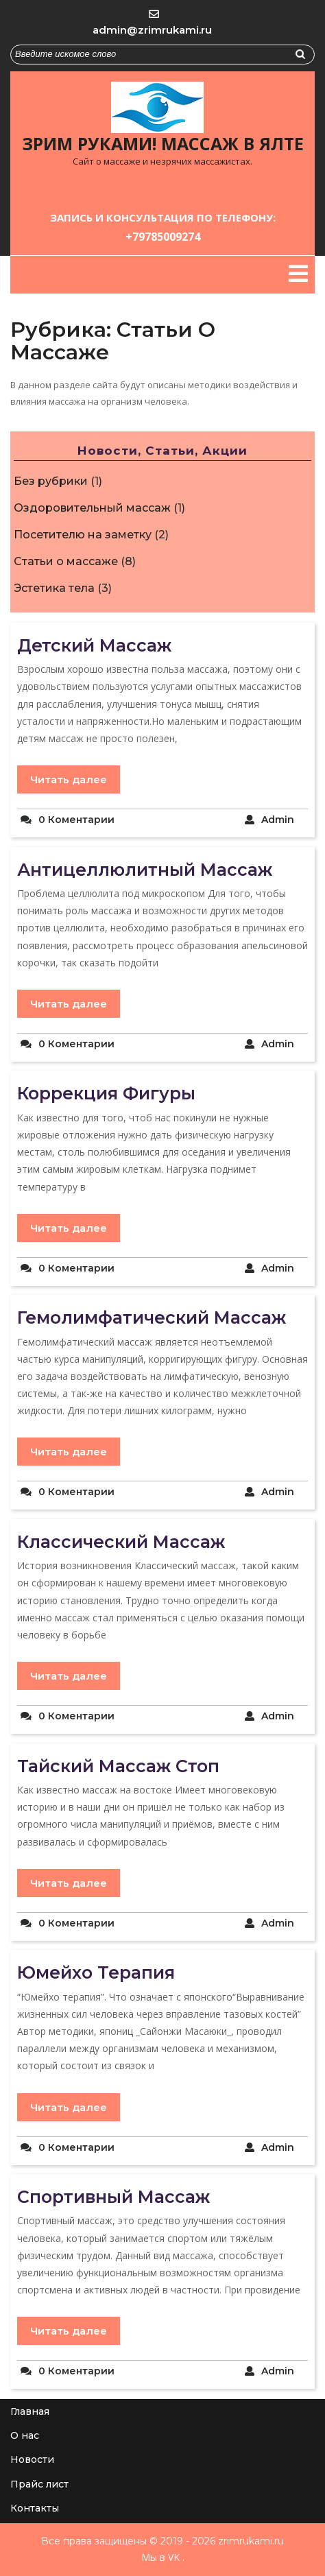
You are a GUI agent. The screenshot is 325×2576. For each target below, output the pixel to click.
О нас (24, 2435)
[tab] (298, 274)
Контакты (34, 2508)
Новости (32, 2459)
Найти (305, 56)
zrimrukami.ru (249, 2541)
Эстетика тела (54, 588)
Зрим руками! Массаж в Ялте (163, 143)
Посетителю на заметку (83, 534)
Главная (29, 2411)
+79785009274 (162, 236)
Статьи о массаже (66, 561)
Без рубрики (51, 481)
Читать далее (68, 779)
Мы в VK (160, 2557)
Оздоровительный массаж (92, 507)
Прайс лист (39, 2484)
